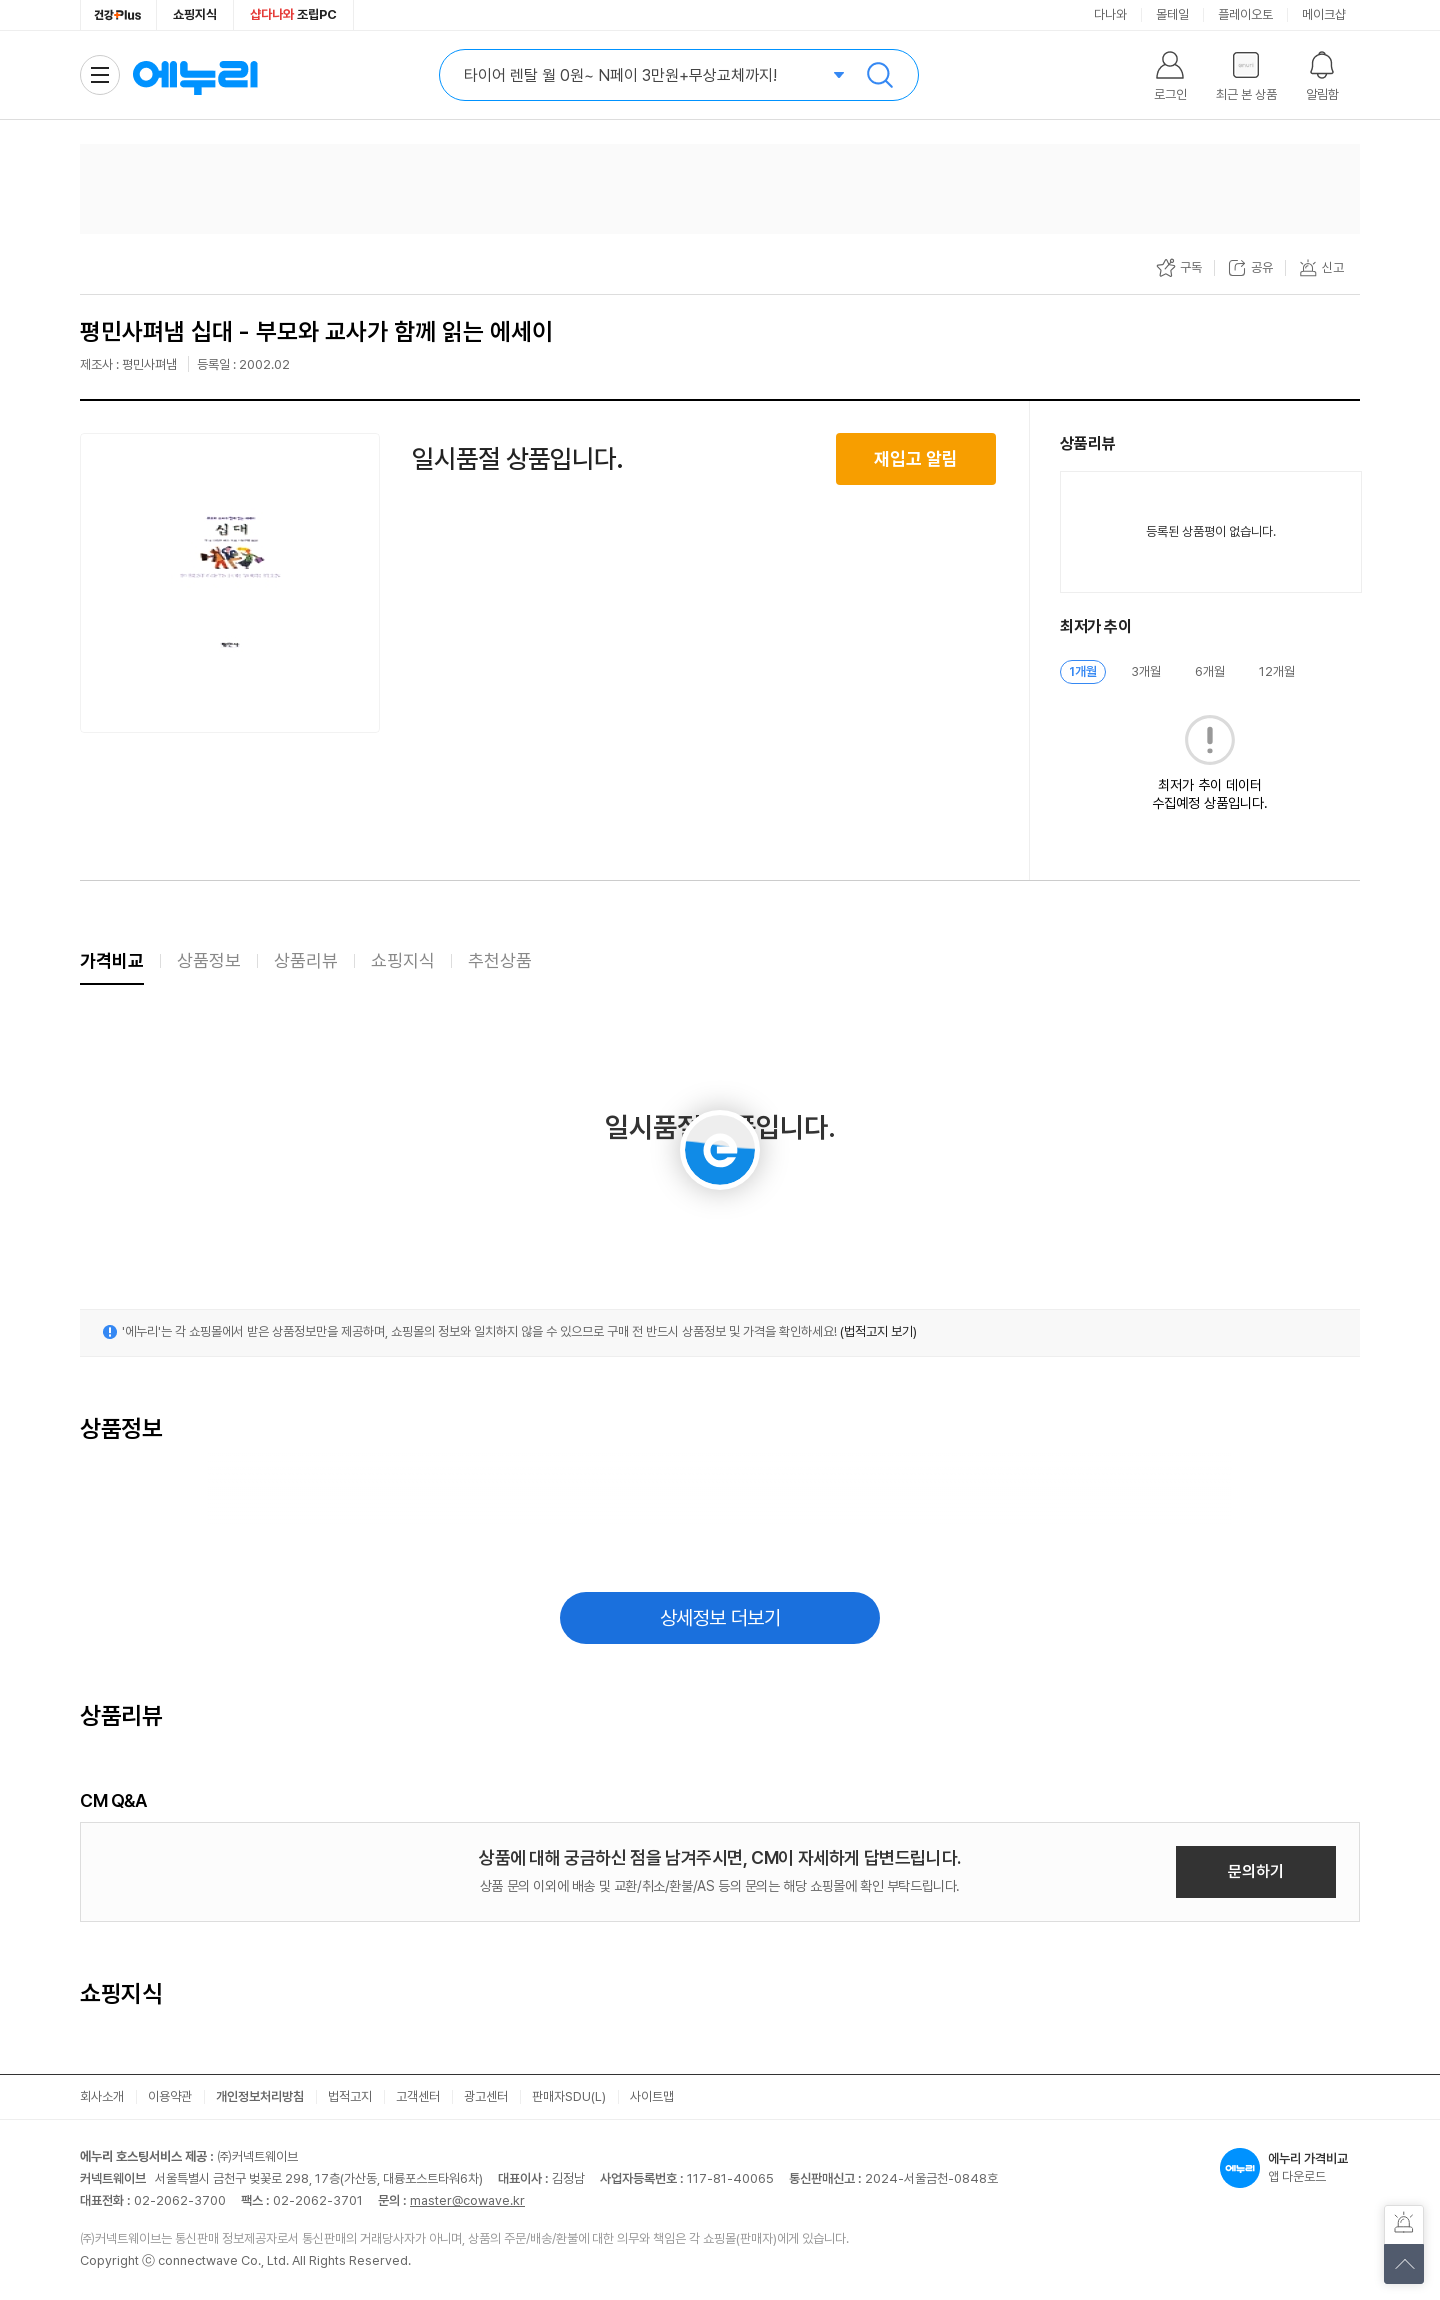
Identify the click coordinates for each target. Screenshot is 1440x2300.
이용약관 (170, 2096)
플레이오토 (1245, 14)
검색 (880, 75)
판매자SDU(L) (569, 2096)
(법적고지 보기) (878, 1331)
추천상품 (500, 960)
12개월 (1277, 671)
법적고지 (350, 2096)
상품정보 (209, 960)
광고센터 (486, 2096)
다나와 (1110, 14)
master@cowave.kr (467, 2200)
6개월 (1210, 671)
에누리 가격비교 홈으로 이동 (195, 75)
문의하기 (1256, 1871)
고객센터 (418, 2096)
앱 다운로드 (1290, 2168)
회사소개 (102, 2096)
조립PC (293, 14)
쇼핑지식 (195, 14)
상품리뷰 (306, 960)
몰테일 (1172, 14)
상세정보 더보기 (720, 1618)
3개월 (1146, 671)
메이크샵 (1324, 14)
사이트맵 (652, 2096)
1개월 (1083, 671)
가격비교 (112, 960)
